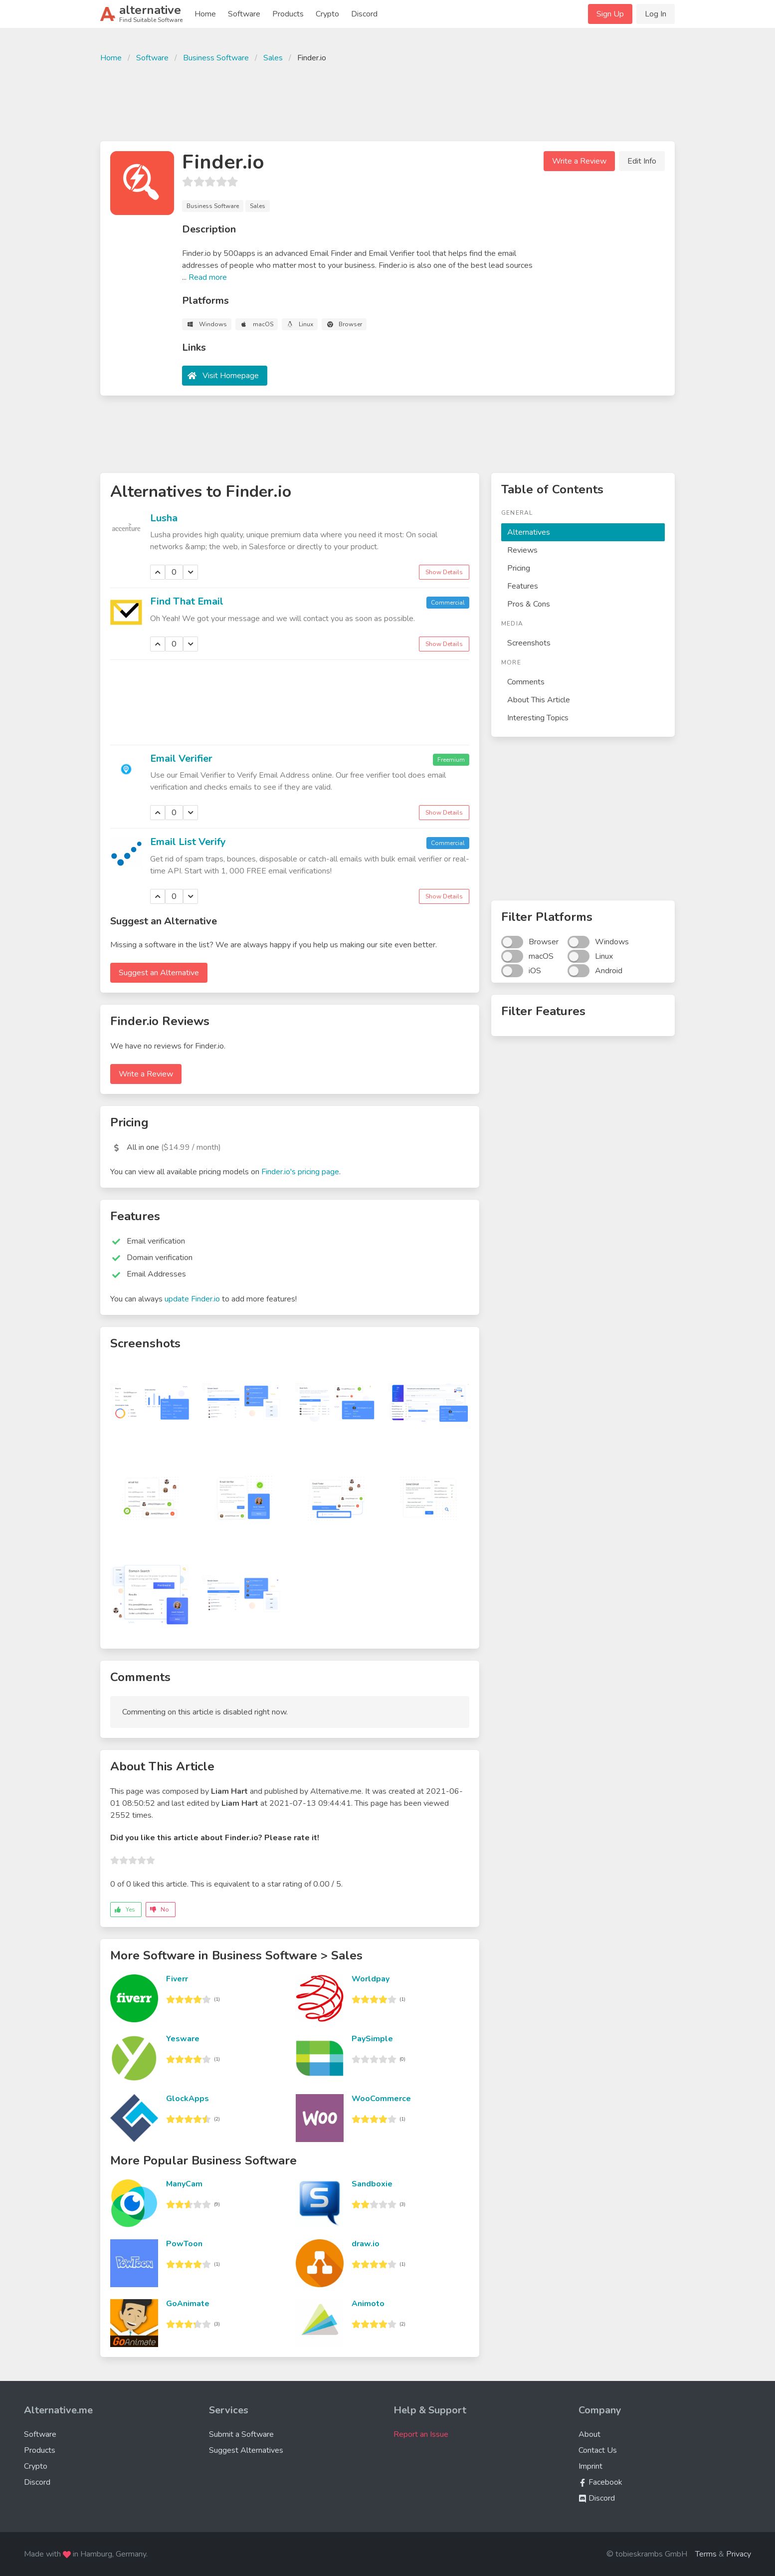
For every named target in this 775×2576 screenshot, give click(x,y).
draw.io (366, 2243)
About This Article (538, 699)
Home (205, 13)
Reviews (522, 550)
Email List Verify (188, 842)
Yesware (182, 2038)
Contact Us (598, 2450)
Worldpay (370, 1978)
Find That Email (186, 601)
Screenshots (529, 643)
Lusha (164, 518)
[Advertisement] (387, 101)
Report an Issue (420, 2434)
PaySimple (372, 2038)
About (589, 2434)
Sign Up (610, 13)
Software (244, 13)
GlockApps (187, 2098)
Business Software (216, 57)
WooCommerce (381, 2098)
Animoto (368, 2303)
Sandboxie (372, 2183)
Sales (273, 57)
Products (288, 13)
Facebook (600, 2482)
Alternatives (528, 532)
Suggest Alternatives (246, 2450)
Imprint (590, 2466)
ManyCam (184, 2183)
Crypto (327, 13)
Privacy (738, 2554)
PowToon (184, 2243)
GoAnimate (187, 2303)
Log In (655, 13)
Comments (526, 681)
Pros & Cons (528, 604)
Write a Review (579, 161)
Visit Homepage (230, 375)
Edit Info (641, 161)
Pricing (518, 568)
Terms (706, 2554)
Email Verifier (181, 758)
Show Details (444, 572)
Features (522, 586)
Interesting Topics (538, 717)
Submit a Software (241, 2434)
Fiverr (177, 1978)
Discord (364, 13)
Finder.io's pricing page (300, 1171)
